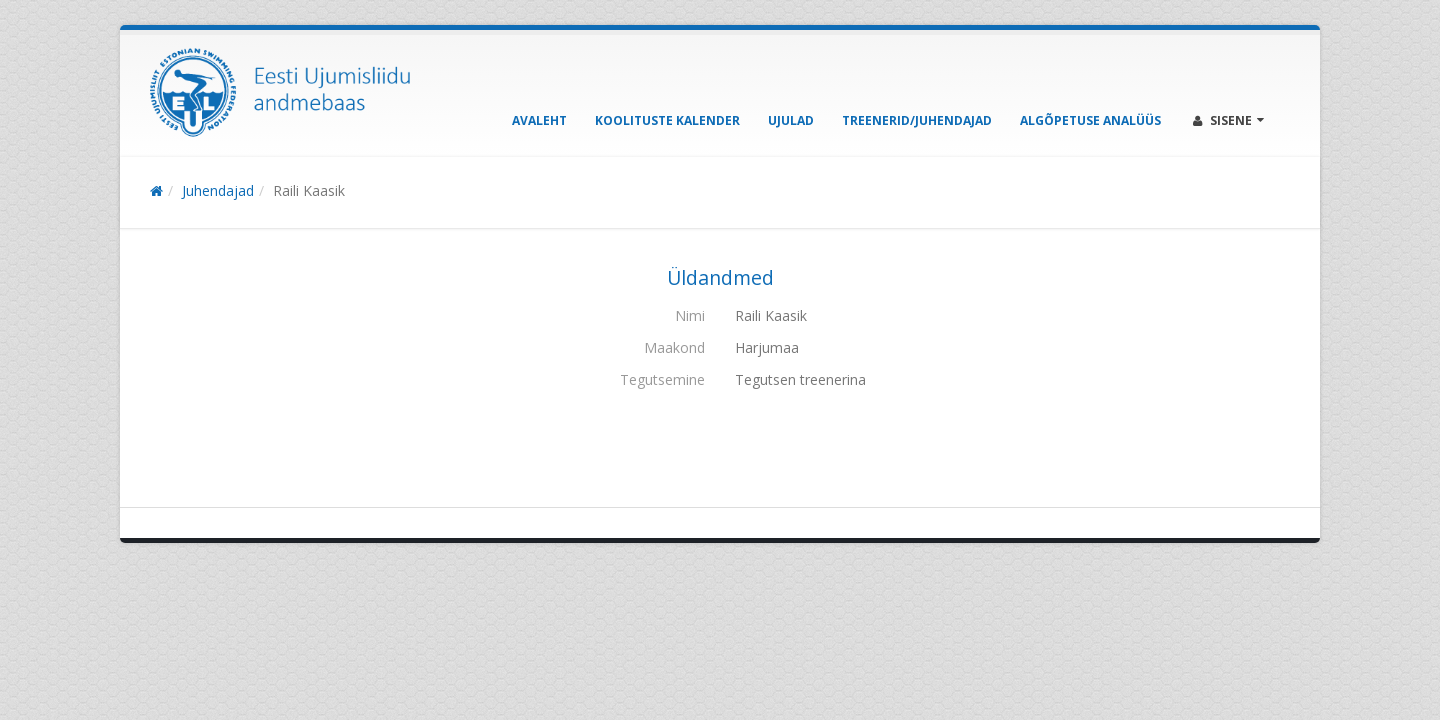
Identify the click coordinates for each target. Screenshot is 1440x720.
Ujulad (791, 120)
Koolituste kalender (667, 120)
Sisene (1228, 120)
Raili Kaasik (309, 190)
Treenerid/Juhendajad (917, 120)
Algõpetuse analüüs (1090, 120)
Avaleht (539, 120)
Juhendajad (218, 190)
